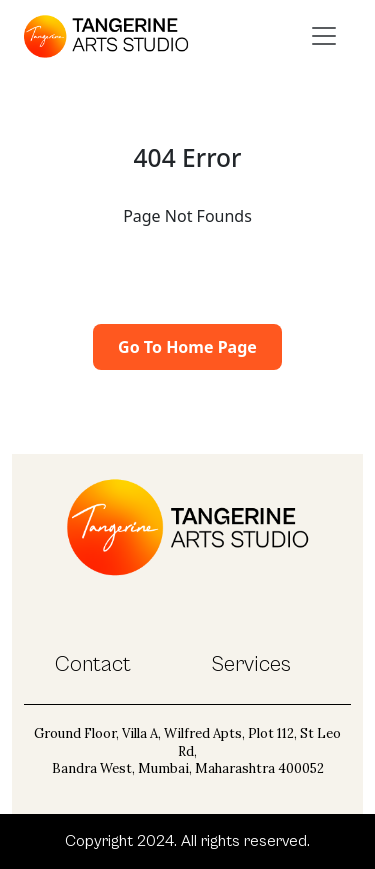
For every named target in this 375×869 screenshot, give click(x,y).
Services (251, 664)
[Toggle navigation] (324, 36)
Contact (93, 664)
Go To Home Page (187, 347)
